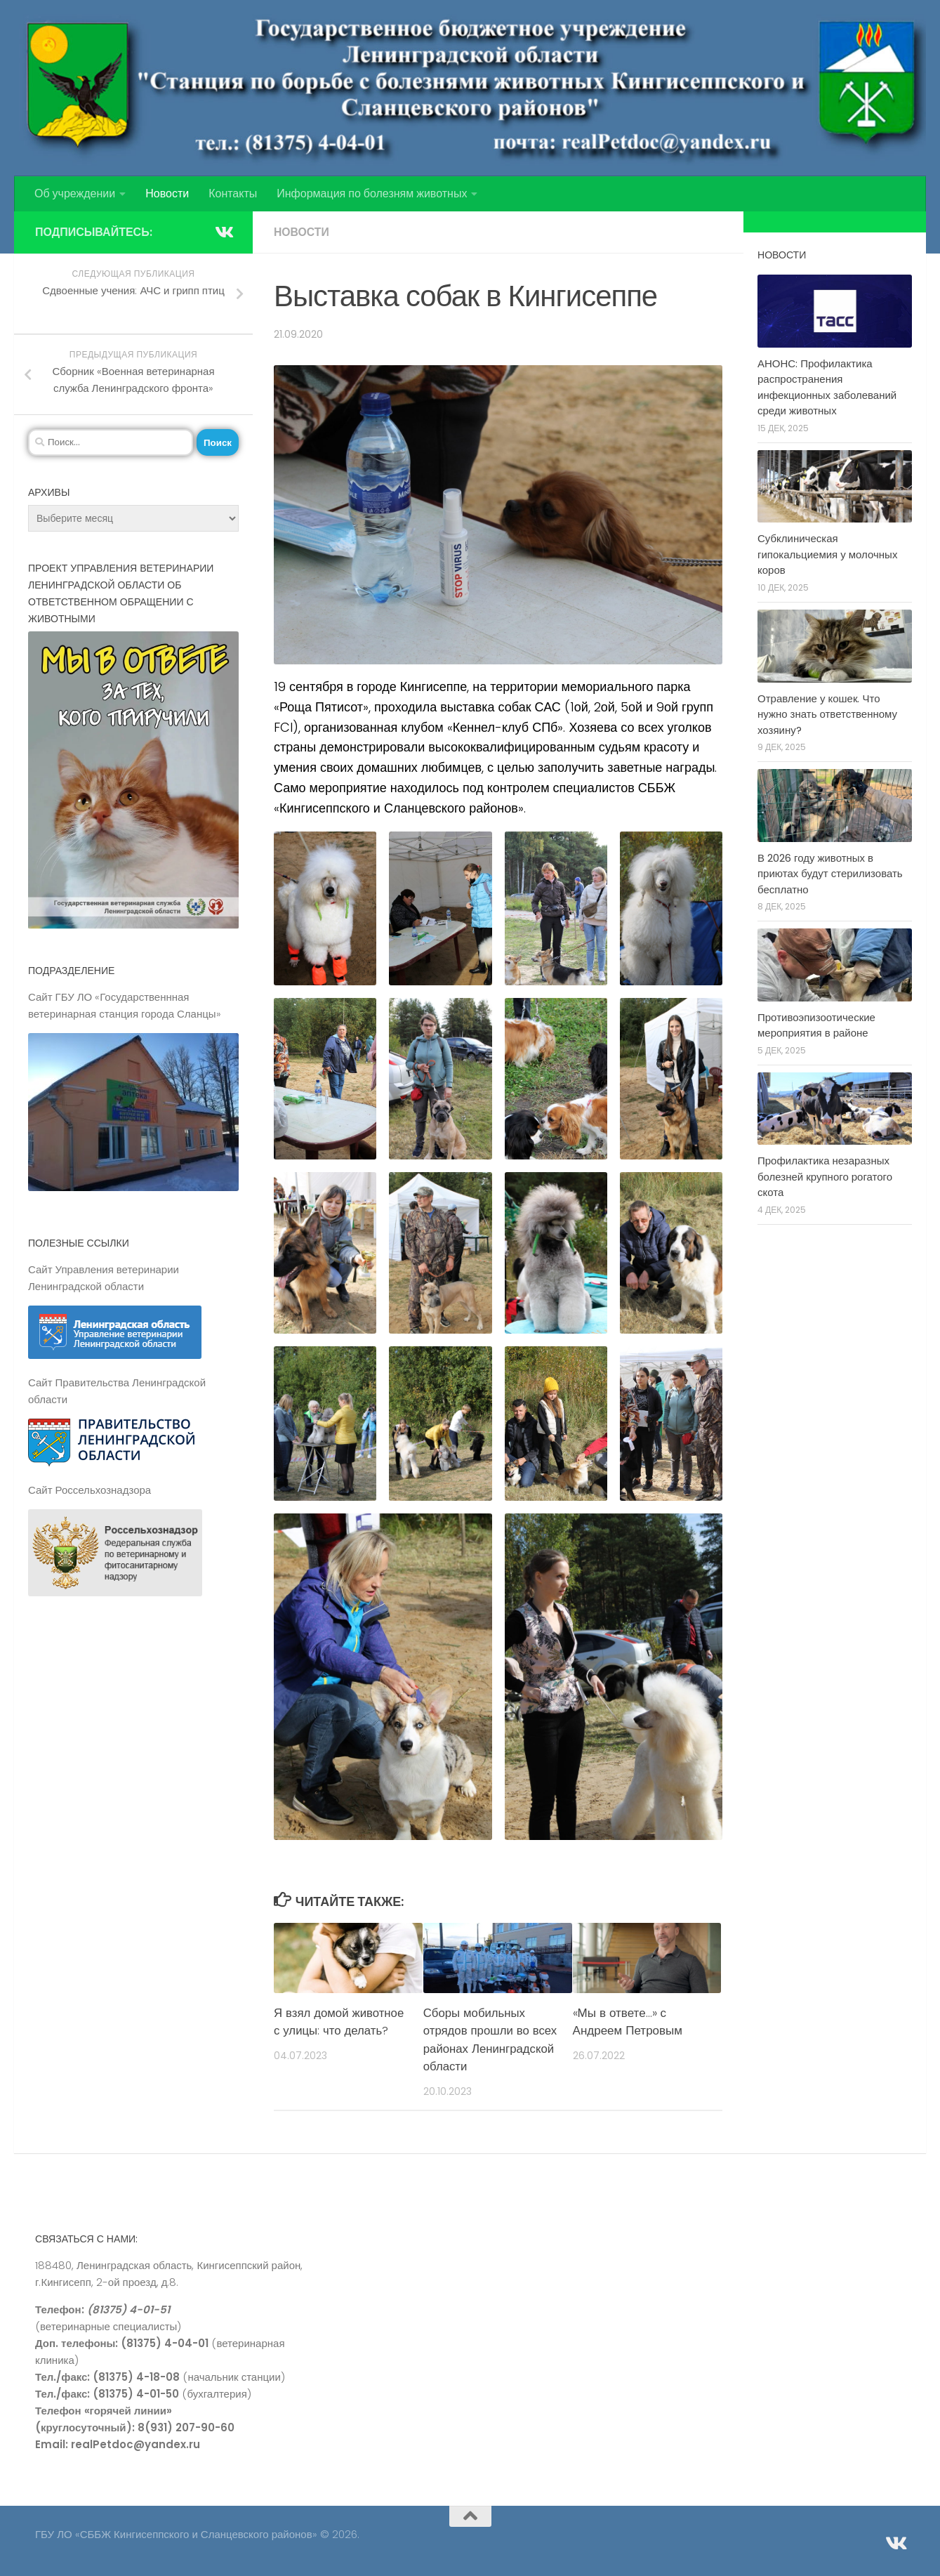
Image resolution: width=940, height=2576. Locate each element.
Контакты (232, 193)
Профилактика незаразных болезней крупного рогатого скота (824, 1176)
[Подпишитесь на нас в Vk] (223, 231)
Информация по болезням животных (372, 193)
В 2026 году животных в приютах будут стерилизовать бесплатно (830, 873)
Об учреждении (74, 193)
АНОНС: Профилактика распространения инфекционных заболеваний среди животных (826, 387)
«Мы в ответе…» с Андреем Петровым (627, 2021)
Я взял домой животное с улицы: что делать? (340, 2021)
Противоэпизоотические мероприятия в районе (816, 1025)
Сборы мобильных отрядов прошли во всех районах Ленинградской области (489, 2039)
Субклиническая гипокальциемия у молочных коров (827, 554)
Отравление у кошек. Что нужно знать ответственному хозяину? (827, 714)
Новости (167, 193)
